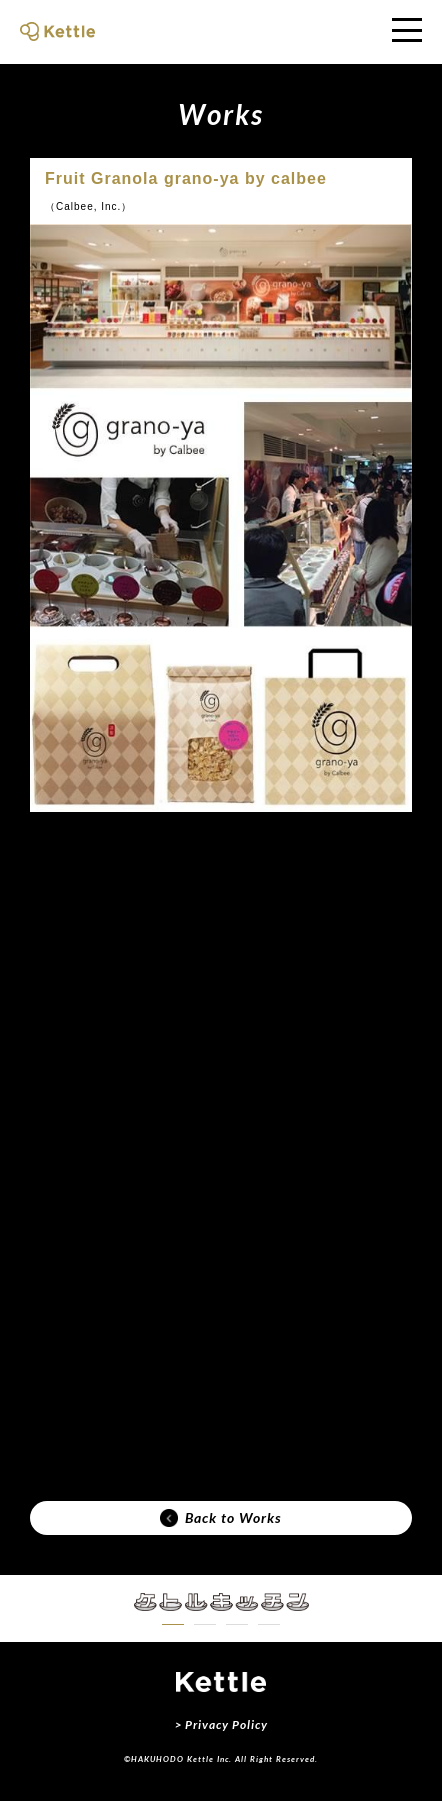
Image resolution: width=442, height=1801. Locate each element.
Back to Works (221, 1518)
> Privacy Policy (221, 1724)
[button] (173, 1624)
